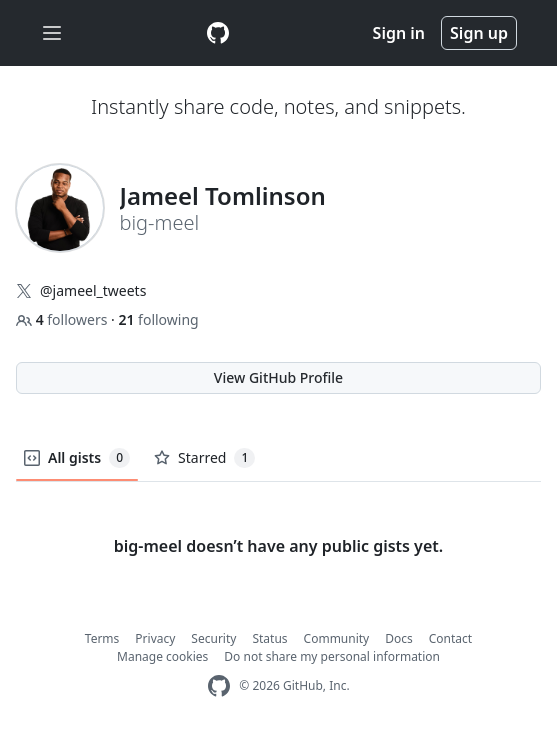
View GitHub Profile (278, 377)
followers (63, 319)
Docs (399, 638)
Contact (450, 638)
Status (269, 638)
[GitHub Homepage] (219, 686)
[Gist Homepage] (218, 33)
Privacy (155, 638)
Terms (102, 638)
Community (337, 638)
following (158, 319)
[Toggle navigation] (52, 33)
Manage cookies (162, 656)
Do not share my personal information (332, 656)
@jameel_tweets (93, 290)
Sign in (399, 33)
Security (213, 638)
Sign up (479, 33)
